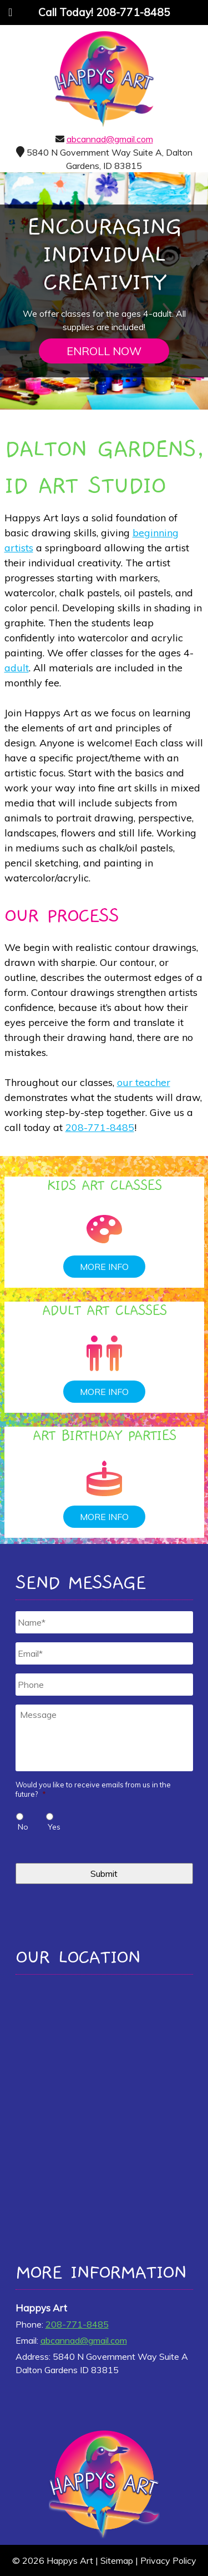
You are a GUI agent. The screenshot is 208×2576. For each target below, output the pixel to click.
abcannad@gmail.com (110, 139)
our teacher (143, 1082)
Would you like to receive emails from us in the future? (93, 1789)
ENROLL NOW (104, 351)
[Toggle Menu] (10, 12)
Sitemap (116, 2560)
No (23, 1827)
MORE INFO (104, 1266)
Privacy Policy (168, 2560)
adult (16, 667)
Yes (54, 1827)
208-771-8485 (99, 1127)
